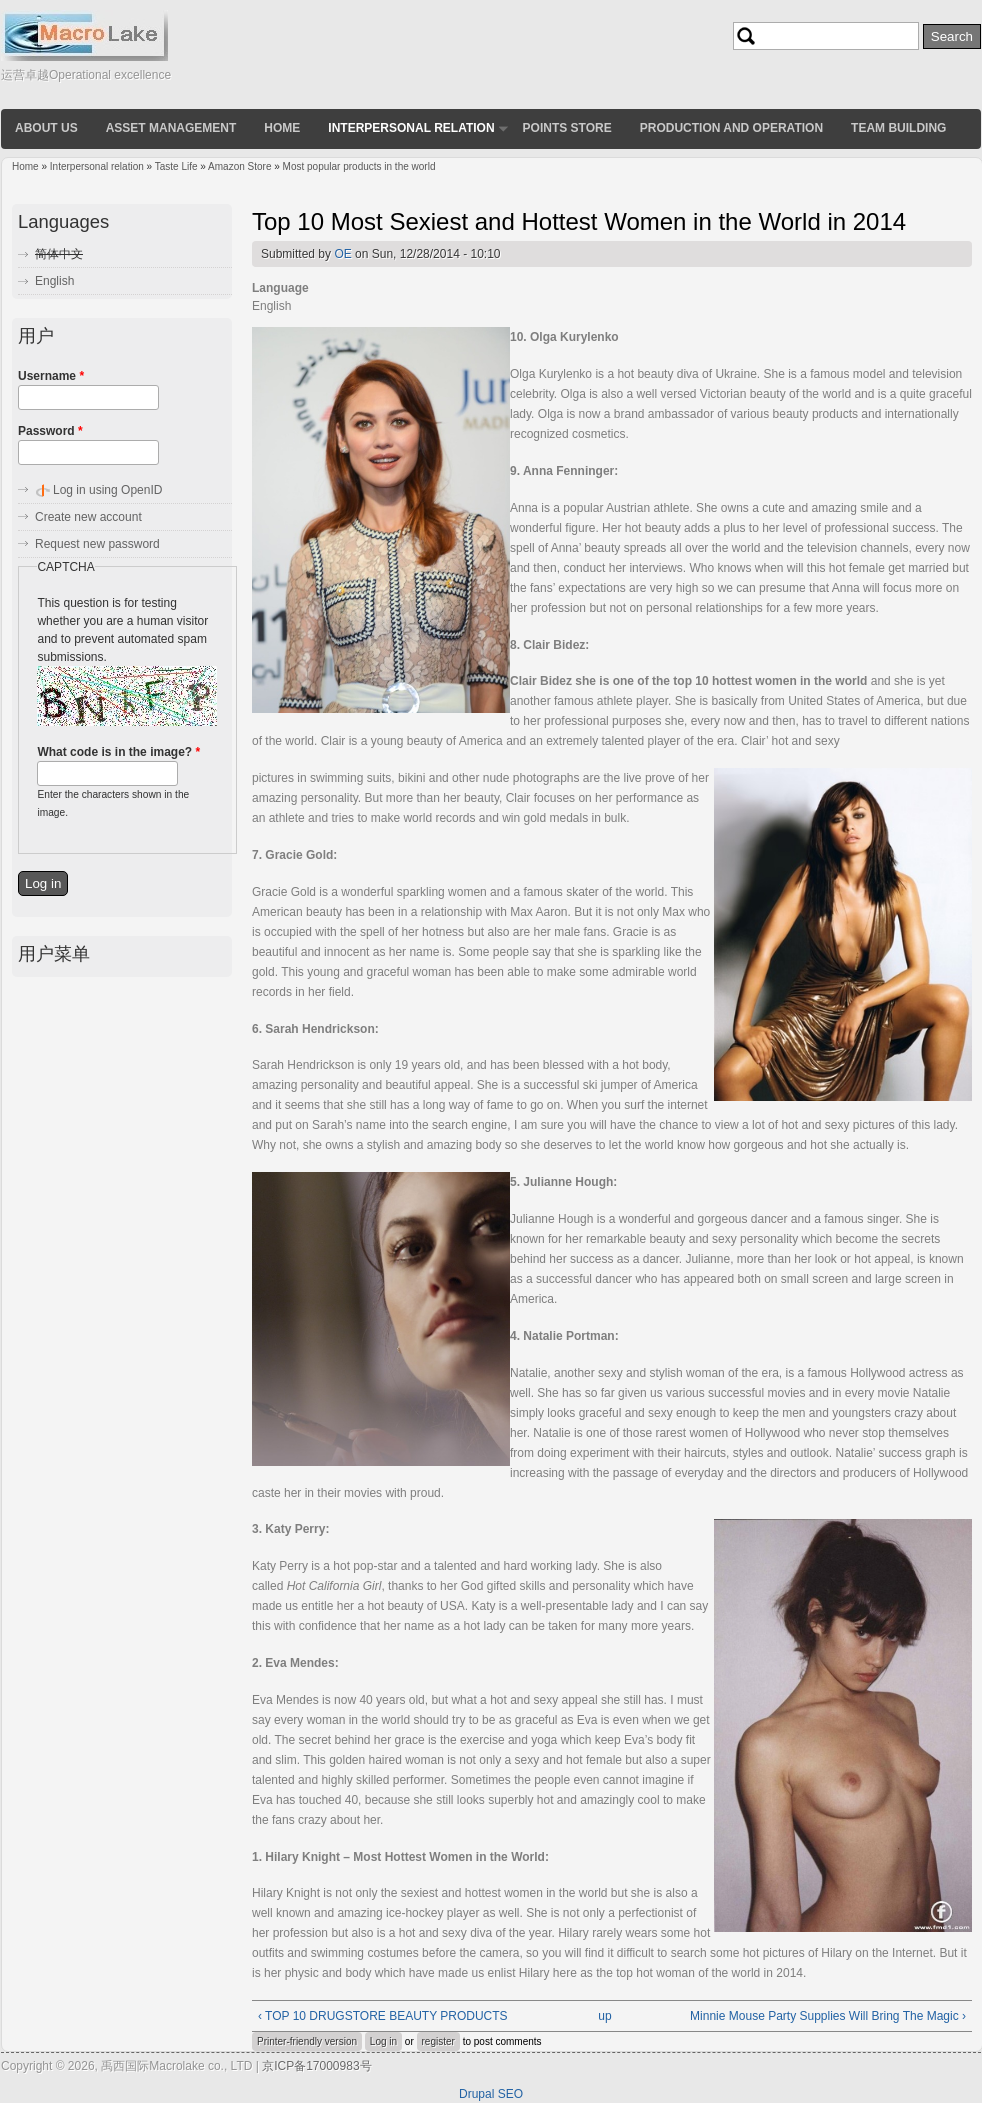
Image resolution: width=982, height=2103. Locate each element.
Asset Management (171, 128)
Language (280, 288)
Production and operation (731, 128)
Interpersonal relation (411, 128)
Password (50, 431)
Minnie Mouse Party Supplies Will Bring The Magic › (828, 2016)
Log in (383, 2041)
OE (342, 254)
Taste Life (176, 166)
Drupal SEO (491, 2094)
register (438, 2041)
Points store (567, 128)
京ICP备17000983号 (316, 2066)
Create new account (88, 517)
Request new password (97, 544)
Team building (898, 128)
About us (46, 128)
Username (51, 376)
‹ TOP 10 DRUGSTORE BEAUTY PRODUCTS (383, 2016)
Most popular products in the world (359, 166)
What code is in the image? (118, 752)
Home (282, 128)
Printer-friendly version (307, 2041)
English (54, 281)
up (604, 2016)
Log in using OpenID (107, 490)
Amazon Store (239, 166)
